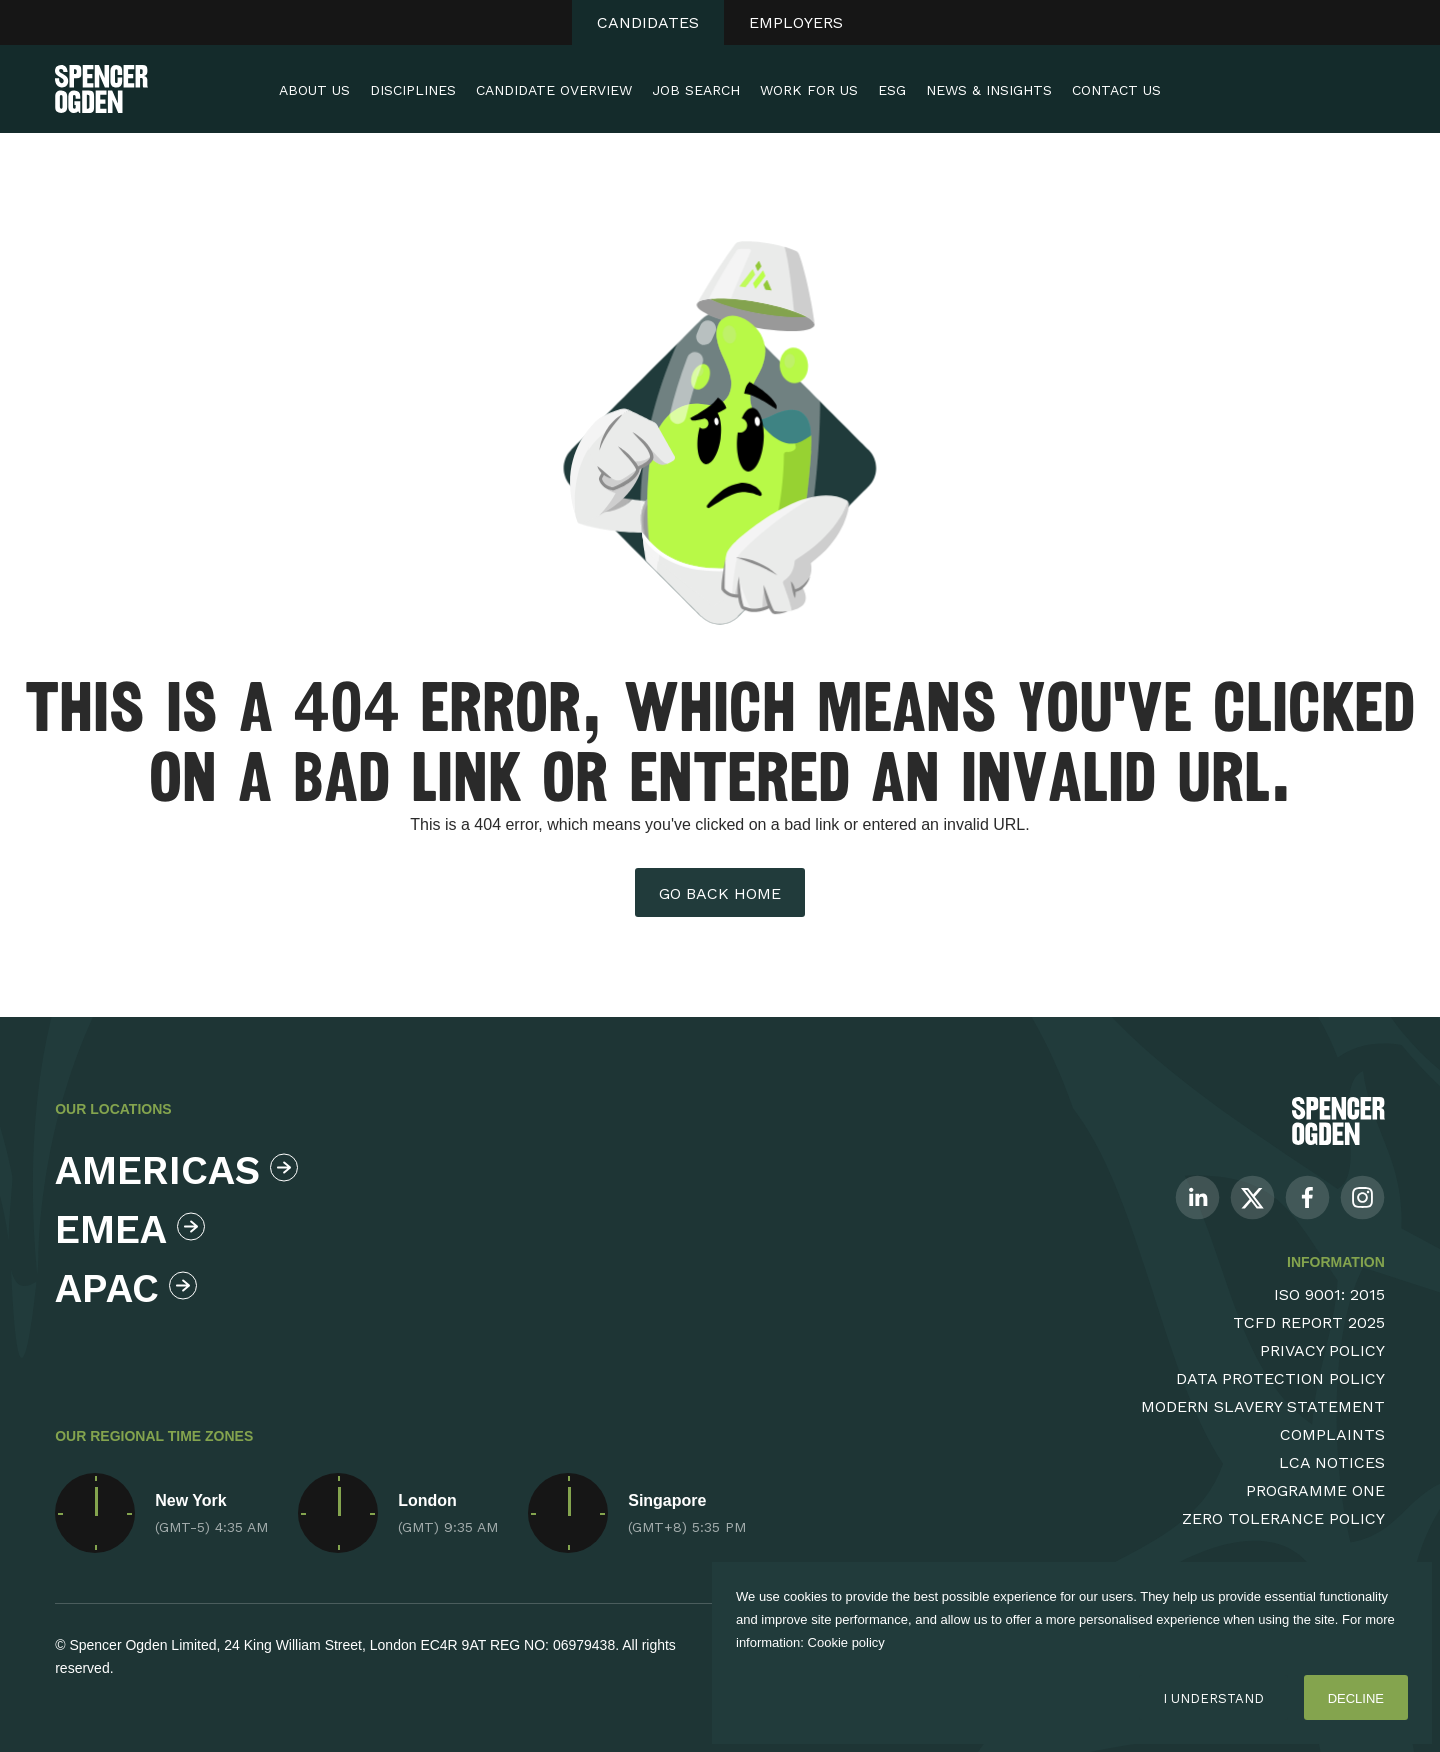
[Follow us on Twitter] (1252, 1196)
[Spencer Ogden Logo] (1338, 1120)
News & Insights (989, 90)
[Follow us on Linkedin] (1197, 1196)
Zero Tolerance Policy (1283, 1518)
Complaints (1332, 1434)
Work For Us (809, 90)
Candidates (648, 22)
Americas (171, 1170)
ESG (892, 90)
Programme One (1315, 1490)
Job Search (696, 90)
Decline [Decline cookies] (1356, 1698)
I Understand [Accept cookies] (1213, 1698)
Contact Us (1116, 90)
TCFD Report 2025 (1309, 1322)
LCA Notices (1332, 1462)
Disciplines (413, 90)
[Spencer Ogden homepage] (101, 89)
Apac (126, 1288)
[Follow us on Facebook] (1307, 1196)
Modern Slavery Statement (1263, 1406)
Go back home (720, 893)
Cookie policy (846, 1642)
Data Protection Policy (1280, 1378)
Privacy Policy (1322, 1350)
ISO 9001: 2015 (1329, 1294)
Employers (796, 22)
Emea (130, 1229)
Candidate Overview (554, 90)
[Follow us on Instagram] (1362, 1196)
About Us (314, 90)
